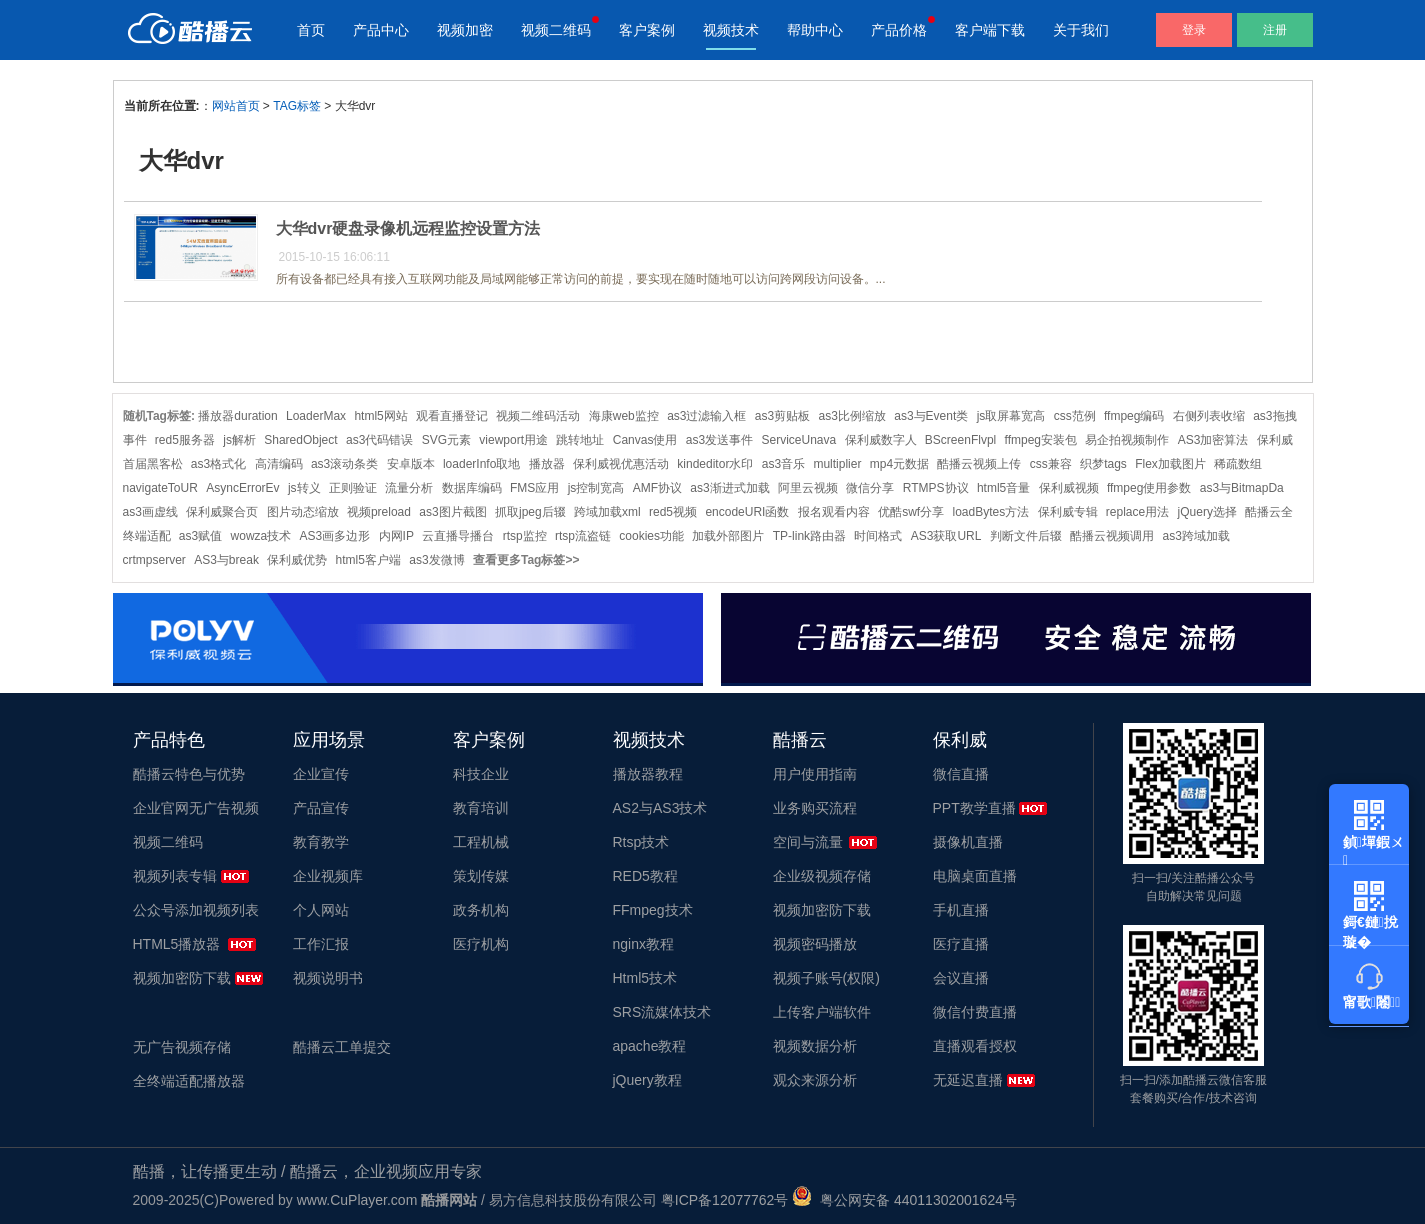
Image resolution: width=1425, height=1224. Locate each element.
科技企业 (481, 774)
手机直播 (961, 910)
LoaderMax (316, 416)
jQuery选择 (1207, 512)
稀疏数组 (1238, 464)
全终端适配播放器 (189, 1081)
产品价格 (899, 30)
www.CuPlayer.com (357, 1200)
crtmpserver (154, 560)
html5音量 (1003, 488)
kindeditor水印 (715, 464)
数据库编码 (472, 488)
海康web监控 (624, 416)
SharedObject (300, 440)
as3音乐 (783, 464)
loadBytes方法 (990, 512)
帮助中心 (815, 30)
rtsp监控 (525, 536)
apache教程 (650, 1046)
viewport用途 (513, 440)
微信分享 (870, 488)
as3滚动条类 (344, 464)
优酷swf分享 (911, 512)
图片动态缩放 (303, 512)
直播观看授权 (975, 1046)
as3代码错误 (379, 440)
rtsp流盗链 (583, 536)
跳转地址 (580, 440)
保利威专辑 (1068, 512)
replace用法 (1137, 512)
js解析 (239, 440)
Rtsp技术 (641, 842)
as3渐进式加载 (729, 488)
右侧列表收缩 (1209, 416)
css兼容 (1051, 464)
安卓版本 (411, 464)
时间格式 (878, 536)
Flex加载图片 (1170, 464)
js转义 (304, 488)
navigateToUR (160, 488)
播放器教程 (648, 774)
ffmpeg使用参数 (1149, 488)
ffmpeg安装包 (1041, 440)
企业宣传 (321, 774)
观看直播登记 (452, 416)
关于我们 (1081, 30)
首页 (311, 30)
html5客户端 (368, 560)
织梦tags (1103, 464)
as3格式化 (218, 464)
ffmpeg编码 (1134, 416)
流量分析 (409, 488)
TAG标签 (297, 106)
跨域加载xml (607, 512)
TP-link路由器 (809, 536)
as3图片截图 (452, 512)
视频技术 (731, 30)
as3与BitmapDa (1242, 488)
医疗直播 (961, 944)
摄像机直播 (968, 842)
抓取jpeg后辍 (530, 512)
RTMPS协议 (936, 488)
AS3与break (226, 560)
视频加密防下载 (182, 978)
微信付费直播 (975, 1012)
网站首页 (236, 106)
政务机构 (481, 910)
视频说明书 (328, 978)
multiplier (837, 464)
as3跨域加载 (1195, 536)
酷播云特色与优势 (189, 774)
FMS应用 (534, 488)
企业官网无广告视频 (196, 808)
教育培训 (481, 808)
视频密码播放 (815, 944)
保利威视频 (1069, 488)
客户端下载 (990, 30)
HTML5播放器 (177, 944)
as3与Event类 (931, 416)
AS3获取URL (946, 536)
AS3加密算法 (1213, 440)
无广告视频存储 (182, 1047)
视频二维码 (556, 30)
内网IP (396, 536)
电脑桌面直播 (975, 876)
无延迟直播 (968, 1080)
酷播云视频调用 (1112, 536)
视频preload (379, 512)
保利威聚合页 (222, 512)
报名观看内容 (834, 512)
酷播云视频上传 (979, 464)
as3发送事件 (719, 440)
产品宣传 (321, 808)
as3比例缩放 (852, 416)
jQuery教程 (647, 1080)
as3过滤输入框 (706, 416)
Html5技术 (645, 978)
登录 (1194, 30)
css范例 (1075, 416)
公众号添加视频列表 (196, 910)
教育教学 (321, 842)
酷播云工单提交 (342, 1047)
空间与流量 (808, 842)
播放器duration (237, 416)
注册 (1275, 30)
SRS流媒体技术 (662, 1012)
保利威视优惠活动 (621, 464)
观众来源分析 (815, 1080)
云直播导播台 (458, 536)
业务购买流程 (815, 808)
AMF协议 (657, 488)
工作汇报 (321, 944)
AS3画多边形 (335, 536)
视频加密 (465, 30)
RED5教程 (645, 876)
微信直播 (961, 774)
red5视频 (673, 512)
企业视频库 (328, 876)
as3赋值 (200, 536)
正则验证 (353, 488)
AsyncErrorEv (242, 488)
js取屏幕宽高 (1011, 416)
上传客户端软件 (822, 1012)
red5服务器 (185, 440)
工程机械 (481, 842)
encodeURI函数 (747, 512)
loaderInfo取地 (481, 464)
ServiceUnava (798, 440)
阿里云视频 (808, 488)
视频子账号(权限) (826, 978)
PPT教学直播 (974, 808)
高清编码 (279, 464)
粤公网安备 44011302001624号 (904, 1200)
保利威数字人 (881, 440)
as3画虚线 (150, 512)
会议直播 (961, 978)
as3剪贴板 (782, 416)
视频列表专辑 (175, 876)
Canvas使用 (645, 440)
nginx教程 (643, 944)
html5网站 (380, 416)
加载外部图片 (728, 536)
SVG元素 (446, 440)
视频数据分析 (815, 1046)
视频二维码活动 (538, 416)
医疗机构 (481, 944)
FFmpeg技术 (653, 910)
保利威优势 (297, 560)
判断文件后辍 (1026, 536)
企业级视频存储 (822, 876)
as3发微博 (436, 560)
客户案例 (647, 30)
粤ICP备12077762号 (725, 1200)
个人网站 (321, 910)
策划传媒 (481, 876)
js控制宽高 (596, 488)
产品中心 (381, 30)
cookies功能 (651, 536)
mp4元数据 (899, 464)
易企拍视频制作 (1127, 440)
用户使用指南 (815, 774)
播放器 (547, 464)
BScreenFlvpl (960, 440)
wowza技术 (261, 536)
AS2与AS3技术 (660, 808)
